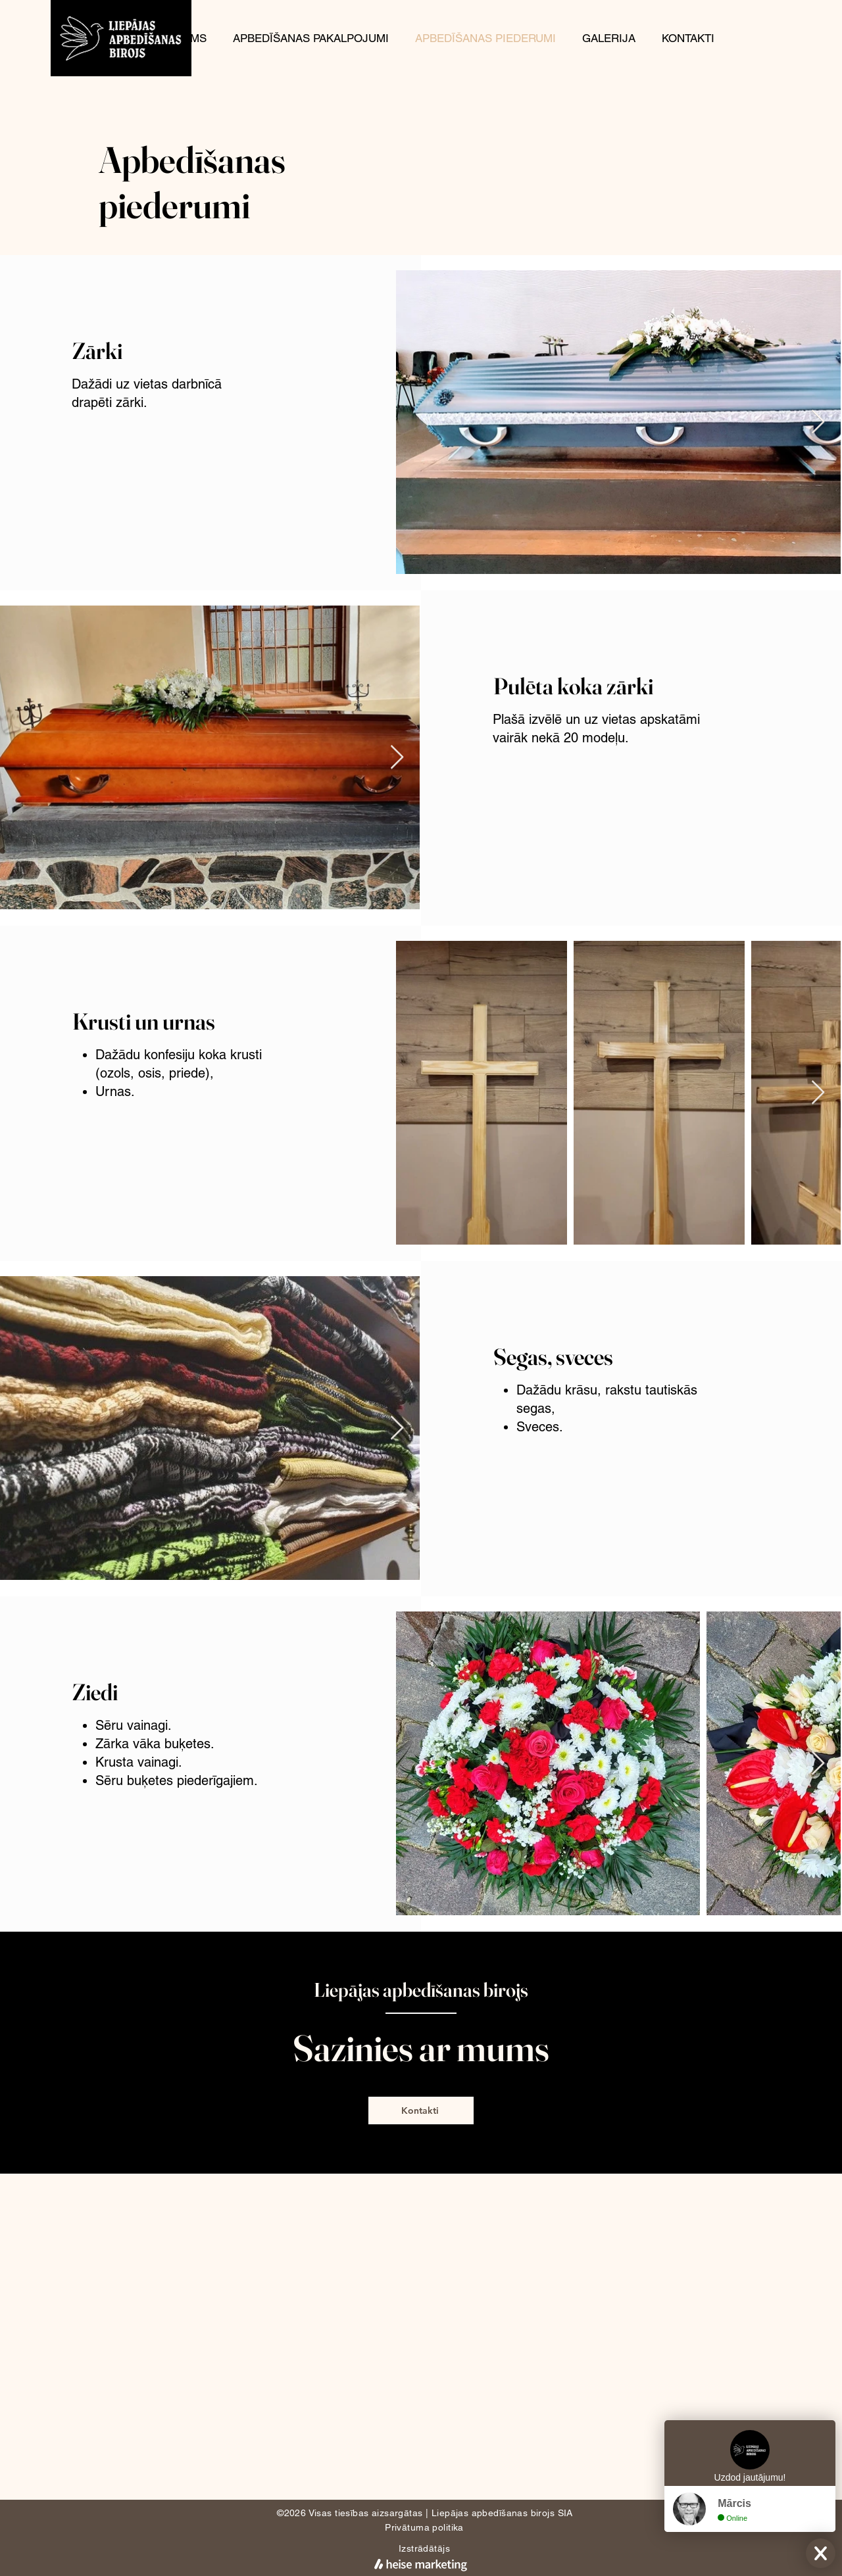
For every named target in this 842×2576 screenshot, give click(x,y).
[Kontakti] (421, 2110)
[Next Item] (818, 422)
